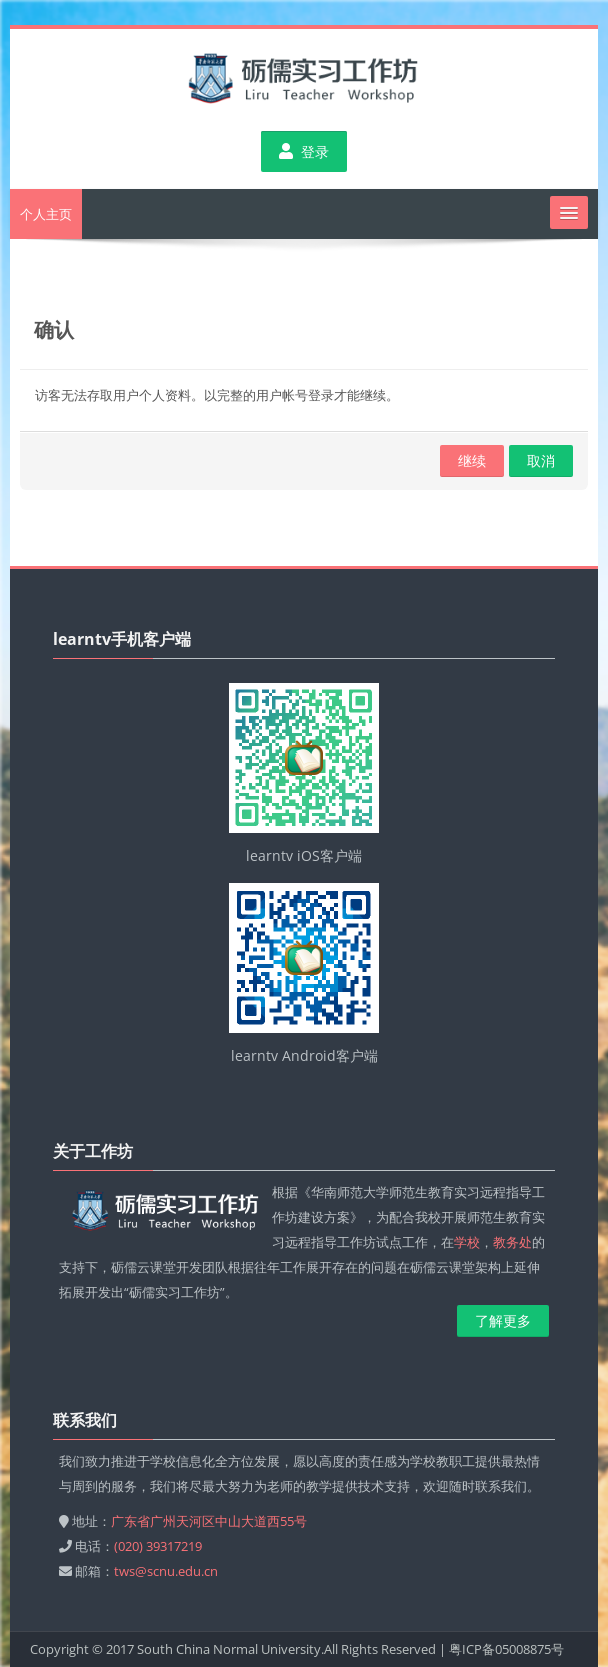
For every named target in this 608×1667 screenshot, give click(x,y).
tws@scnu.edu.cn (166, 1571)
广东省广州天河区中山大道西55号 (209, 1521)
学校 (467, 1242)
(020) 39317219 (158, 1546)
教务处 (512, 1242)
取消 (541, 460)
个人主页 (46, 214)
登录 (304, 151)
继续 (472, 460)
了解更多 (503, 1320)
